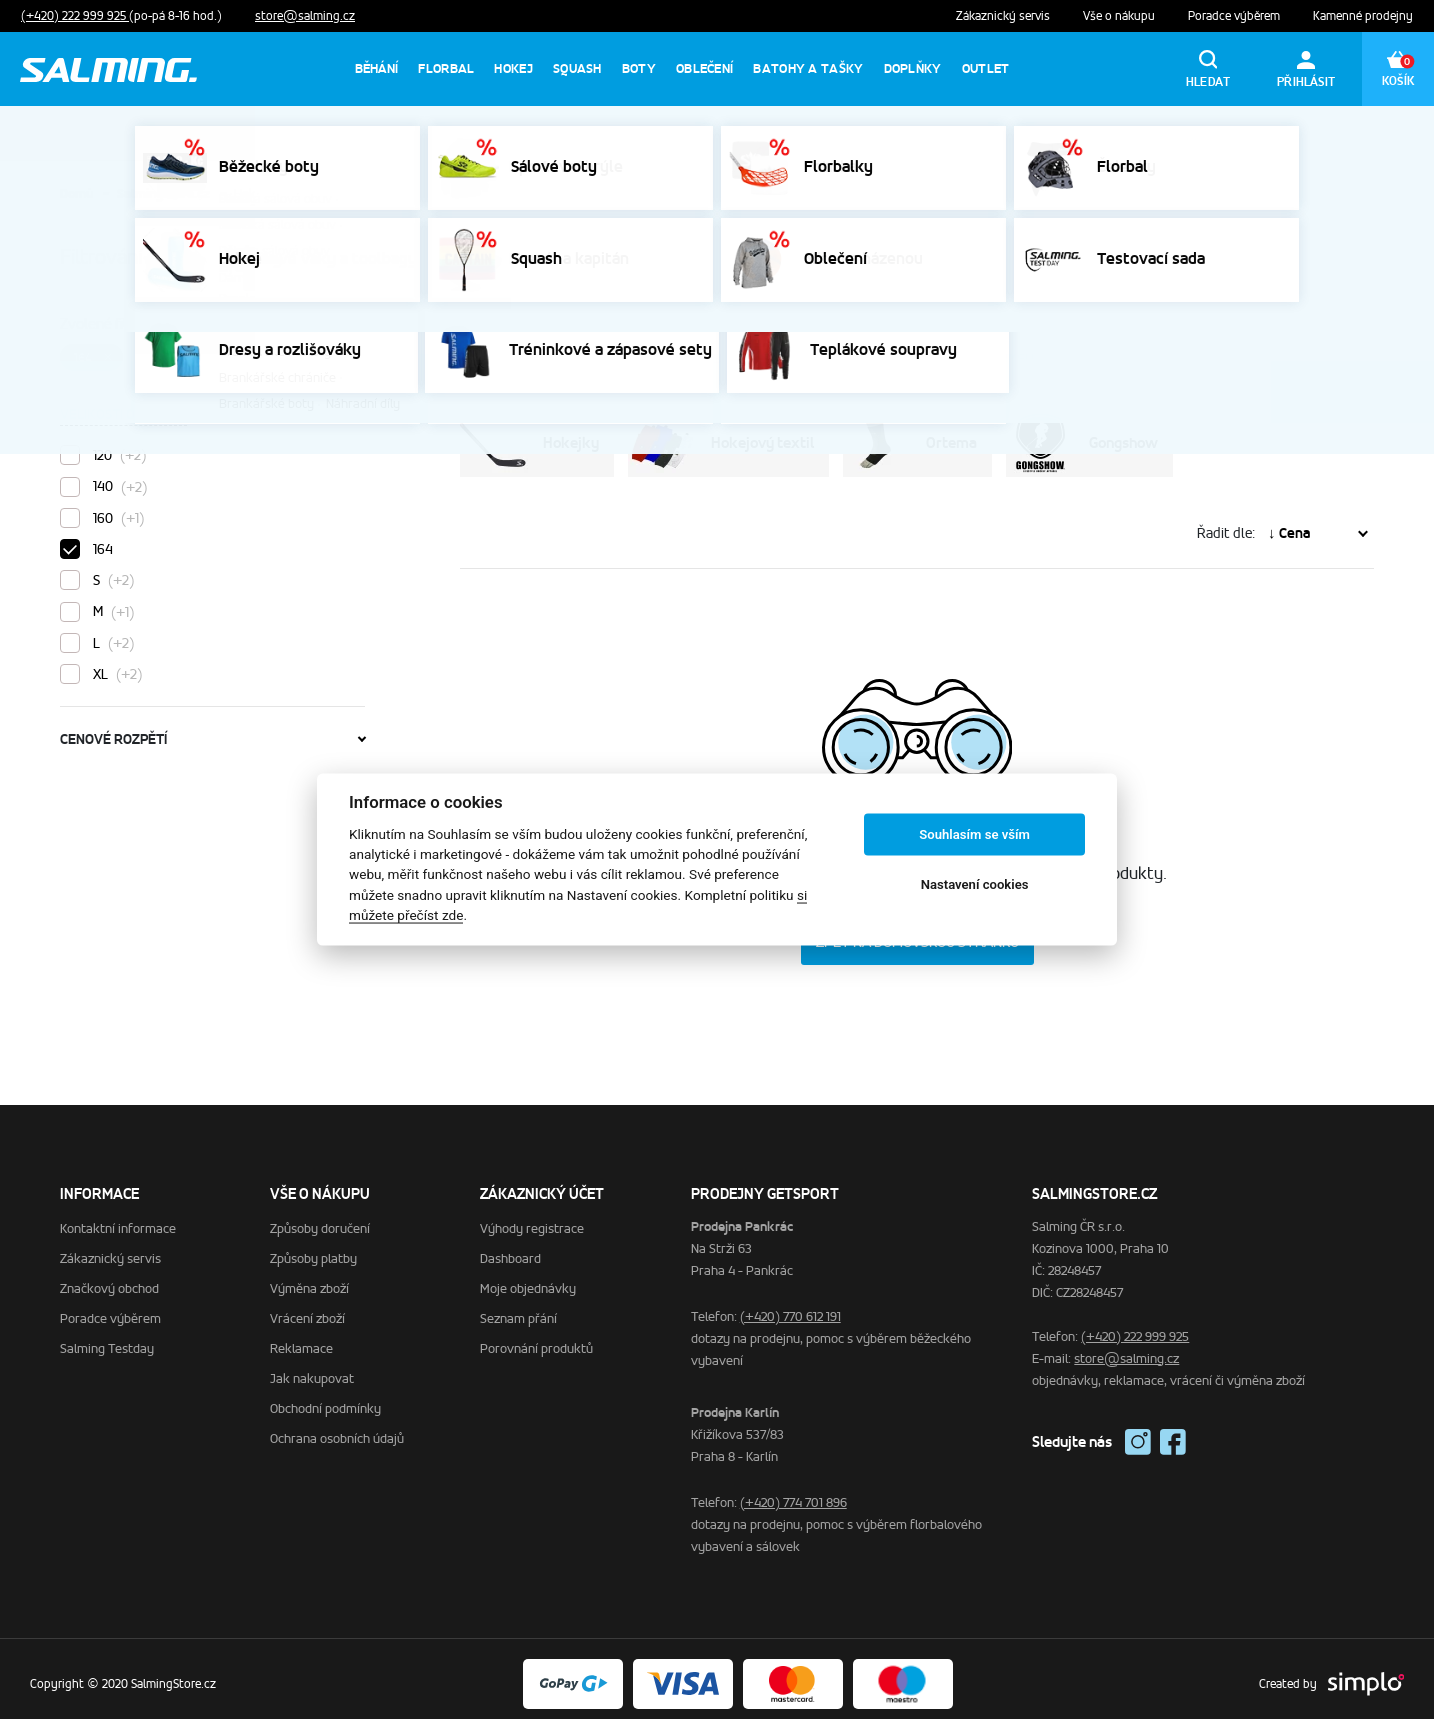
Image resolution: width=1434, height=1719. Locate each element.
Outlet (986, 68)
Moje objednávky (528, 1278)
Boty (639, 68)
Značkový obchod (109, 1278)
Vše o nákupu (1120, 16)
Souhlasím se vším (974, 834)
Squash (577, 68)
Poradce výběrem (1235, 16)
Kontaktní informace (118, 1218)
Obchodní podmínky (325, 1398)
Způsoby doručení (320, 1218)
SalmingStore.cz (163, 193)
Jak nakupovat (312, 1368)
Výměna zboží (309, 1278)
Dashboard (510, 1248)
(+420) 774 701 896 (793, 1492)
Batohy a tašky (808, 68)
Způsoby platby (313, 1248)
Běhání (377, 68)
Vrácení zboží (307, 1308)
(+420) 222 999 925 (75, 16)
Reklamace (301, 1338)
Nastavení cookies (975, 884)
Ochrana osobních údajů (337, 1428)
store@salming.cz (305, 16)
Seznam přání (518, 1308)
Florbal (446, 68)
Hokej (513, 68)
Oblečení (704, 68)
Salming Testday (107, 1338)
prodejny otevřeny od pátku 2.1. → (629, 132)
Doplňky (913, 68)
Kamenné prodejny (1363, 16)
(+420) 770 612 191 (790, 1306)
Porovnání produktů (536, 1338)
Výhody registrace (532, 1218)
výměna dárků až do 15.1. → (836, 132)
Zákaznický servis (1004, 16)
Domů (76, 193)
